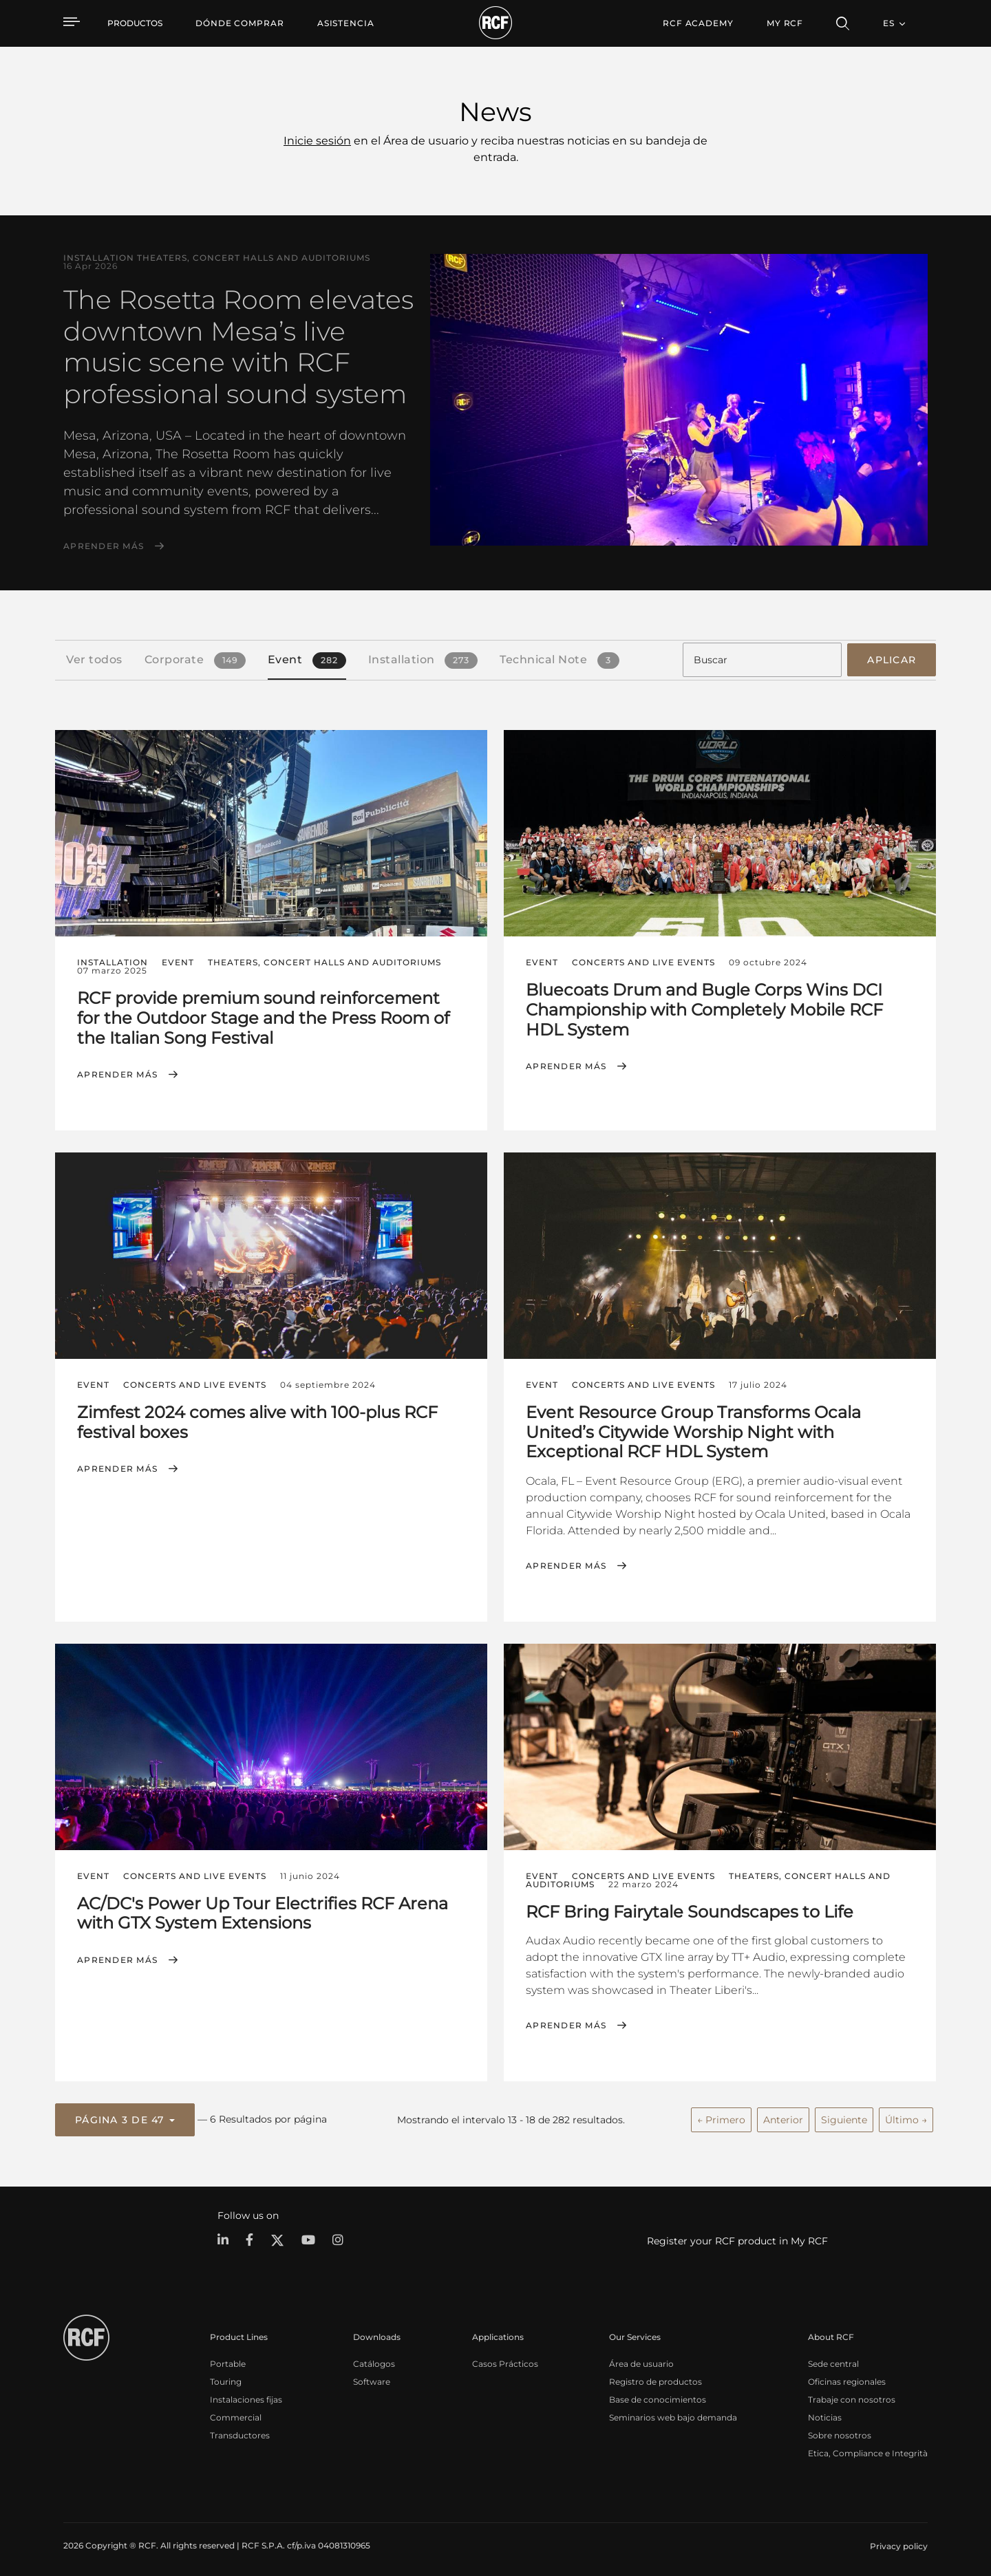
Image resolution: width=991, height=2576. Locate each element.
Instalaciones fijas (246, 2394)
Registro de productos (655, 2376)
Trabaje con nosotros (851, 2394)
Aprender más (103, 546)
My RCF (785, 23)
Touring (226, 2376)
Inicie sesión (317, 140)
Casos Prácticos (505, 2358)
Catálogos (374, 2358)
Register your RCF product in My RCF (737, 2236)
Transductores (240, 2430)
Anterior (783, 2116)
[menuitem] (240, 23)
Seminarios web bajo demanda (673, 2412)
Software (371, 2376)
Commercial (236, 2412)
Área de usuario (641, 2358)
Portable (228, 2358)
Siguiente (844, 2116)
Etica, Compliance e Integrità (868, 2448)
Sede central (833, 2358)
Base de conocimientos (657, 2394)
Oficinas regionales (847, 2376)
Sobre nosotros (839, 2430)
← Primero (721, 2116)
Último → (906, 2116)
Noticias (825, 2412)
